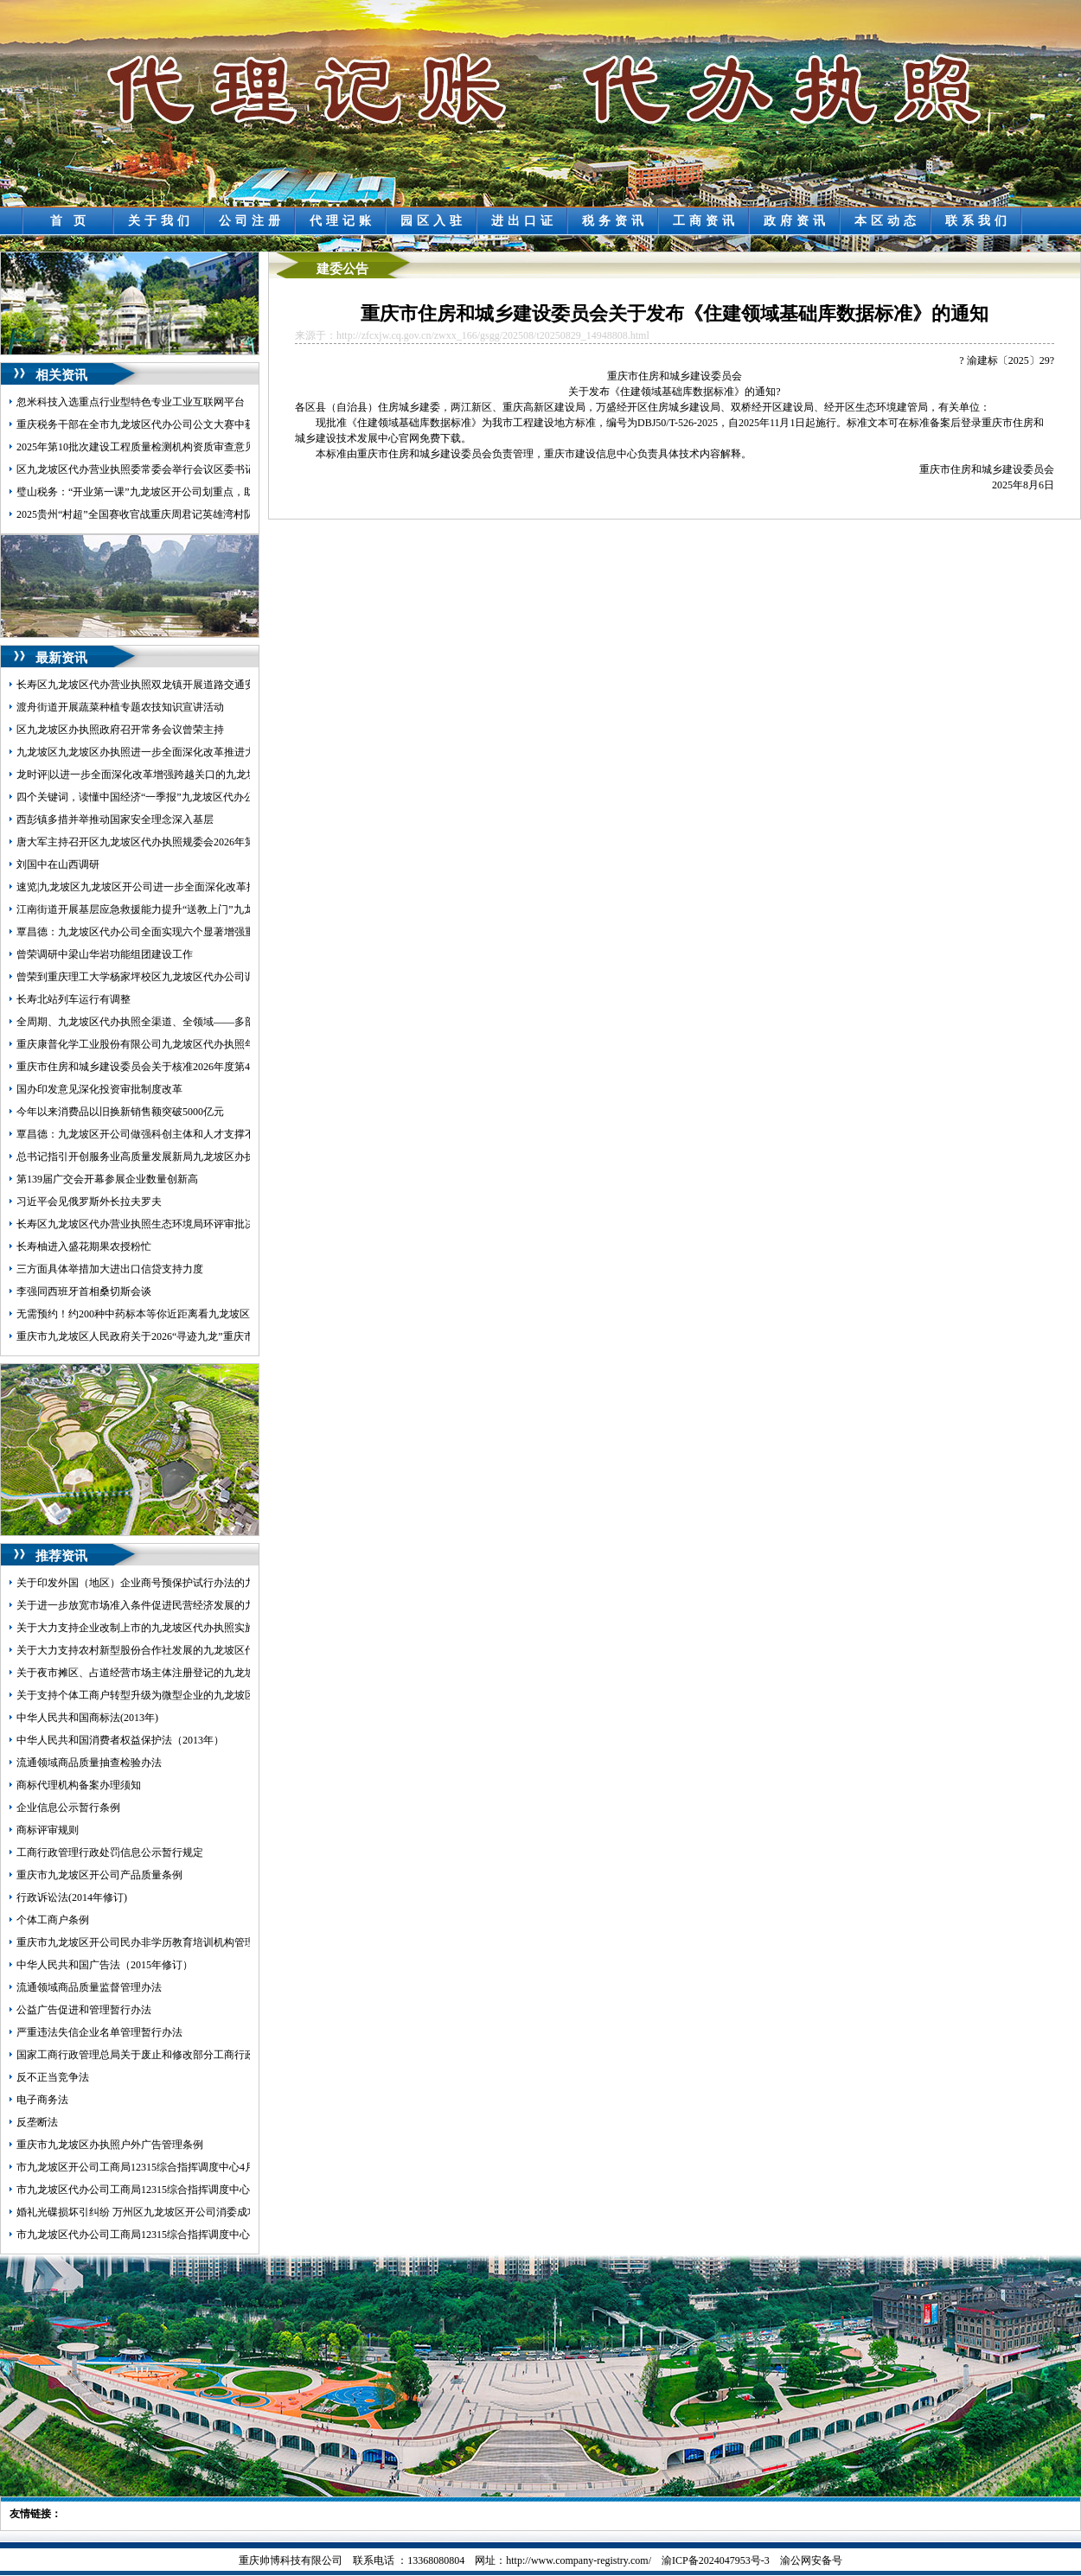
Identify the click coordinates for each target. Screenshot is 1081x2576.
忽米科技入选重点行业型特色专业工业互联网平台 (130, 402)
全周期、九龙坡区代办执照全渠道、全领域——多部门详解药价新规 (172, 1022)
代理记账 (342, 220)
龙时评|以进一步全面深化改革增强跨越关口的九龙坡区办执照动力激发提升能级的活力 (214, 774)
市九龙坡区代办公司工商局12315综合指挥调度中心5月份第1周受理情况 (179, 2190)
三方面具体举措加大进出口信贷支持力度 (109, 1269)
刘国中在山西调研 (57, 864)
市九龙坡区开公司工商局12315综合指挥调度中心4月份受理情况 (161, 2167)
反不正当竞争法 (52, 2077)
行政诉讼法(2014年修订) (71, 1897)
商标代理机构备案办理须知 (78, 1785)
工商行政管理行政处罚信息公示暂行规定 (109, 1852)
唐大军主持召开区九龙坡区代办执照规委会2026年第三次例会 (156, 842)
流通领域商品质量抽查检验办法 (89, 1763)
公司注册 (252, 220)
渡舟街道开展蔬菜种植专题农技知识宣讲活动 (120, 707)
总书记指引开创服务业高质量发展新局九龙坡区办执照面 (146, 1157)
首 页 (70, 220)
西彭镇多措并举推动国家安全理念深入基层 (115, 819)
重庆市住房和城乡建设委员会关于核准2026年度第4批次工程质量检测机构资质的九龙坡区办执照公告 (247, 1067)
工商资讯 (706, 220)
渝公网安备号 (811, 2560)
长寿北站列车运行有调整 (73, 999)
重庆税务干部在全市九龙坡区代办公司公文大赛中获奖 (140, 424)
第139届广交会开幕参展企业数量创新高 (107, 1179)
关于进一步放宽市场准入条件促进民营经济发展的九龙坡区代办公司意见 (182, 1605)
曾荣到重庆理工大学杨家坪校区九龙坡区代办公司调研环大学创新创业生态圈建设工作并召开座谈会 (244, 977)
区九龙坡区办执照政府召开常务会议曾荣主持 (120, 730)
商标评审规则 (47, 1830)
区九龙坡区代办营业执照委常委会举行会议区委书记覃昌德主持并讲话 (177, 469)
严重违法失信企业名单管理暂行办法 (99, 2032)
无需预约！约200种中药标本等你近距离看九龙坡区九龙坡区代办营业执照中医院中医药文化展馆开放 (247, 1314)
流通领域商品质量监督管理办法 (89, 1987)
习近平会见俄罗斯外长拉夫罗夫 (89, 1202)
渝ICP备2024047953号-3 (716, 2560)
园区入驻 (433, 220)
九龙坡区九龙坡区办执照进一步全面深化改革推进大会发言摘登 (161, 752)
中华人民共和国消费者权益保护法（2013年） (120, 1740)
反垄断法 (37, 2122)
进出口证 (524, 220)
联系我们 (978, 220)
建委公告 (342, 269)
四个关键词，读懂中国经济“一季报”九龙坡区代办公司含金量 (156, 797)
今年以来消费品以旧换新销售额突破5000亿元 (120, 1112)
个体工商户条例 (52, 1920)
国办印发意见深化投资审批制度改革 (99, 1089)
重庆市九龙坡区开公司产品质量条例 (99, 1875)
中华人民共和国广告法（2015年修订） (104, 1965)
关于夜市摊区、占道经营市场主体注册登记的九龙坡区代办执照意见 (172, 1673)
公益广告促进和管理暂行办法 (83, 2010)
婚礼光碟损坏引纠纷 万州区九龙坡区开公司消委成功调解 (147, 2212)
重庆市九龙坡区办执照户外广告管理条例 (109, 2145)
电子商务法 (42, 2100)
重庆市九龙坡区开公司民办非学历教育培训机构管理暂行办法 (156, 1942)
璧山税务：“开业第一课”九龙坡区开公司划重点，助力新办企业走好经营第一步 (197, 492)
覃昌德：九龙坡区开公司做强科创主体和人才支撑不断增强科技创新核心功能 (192, 1134)
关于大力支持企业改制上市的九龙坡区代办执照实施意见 (146, 1628)
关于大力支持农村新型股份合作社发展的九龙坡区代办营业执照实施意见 (182, 1650)
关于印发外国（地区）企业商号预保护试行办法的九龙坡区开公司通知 (177, 1583)
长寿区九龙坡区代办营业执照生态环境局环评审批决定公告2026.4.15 (172, 1224)
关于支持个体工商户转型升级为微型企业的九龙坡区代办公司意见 (166, 1695)
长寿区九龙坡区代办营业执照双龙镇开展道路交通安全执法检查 (161, 685)
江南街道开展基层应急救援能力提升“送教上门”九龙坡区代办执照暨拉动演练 (192, 909)
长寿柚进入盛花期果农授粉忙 (83, 1246)
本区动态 (887, 220)
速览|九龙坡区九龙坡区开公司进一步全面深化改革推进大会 (152, 887)
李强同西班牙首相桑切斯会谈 (83, 1291)
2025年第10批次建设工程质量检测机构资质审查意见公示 (146, 447)
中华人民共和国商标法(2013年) (87, 1718)
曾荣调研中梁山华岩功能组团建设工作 (104, 954)
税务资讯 (615, 220)
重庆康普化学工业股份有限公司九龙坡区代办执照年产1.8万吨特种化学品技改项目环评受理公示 (235, 1044)
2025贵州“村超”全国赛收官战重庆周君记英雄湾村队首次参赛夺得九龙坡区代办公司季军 (218, 514)
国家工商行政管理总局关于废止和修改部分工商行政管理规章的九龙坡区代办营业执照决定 (224, 2055)
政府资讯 (796, 220)
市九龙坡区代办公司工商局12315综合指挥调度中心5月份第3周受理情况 (179, 2234)
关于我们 (161, 220)
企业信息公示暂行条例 (68, 1807)
